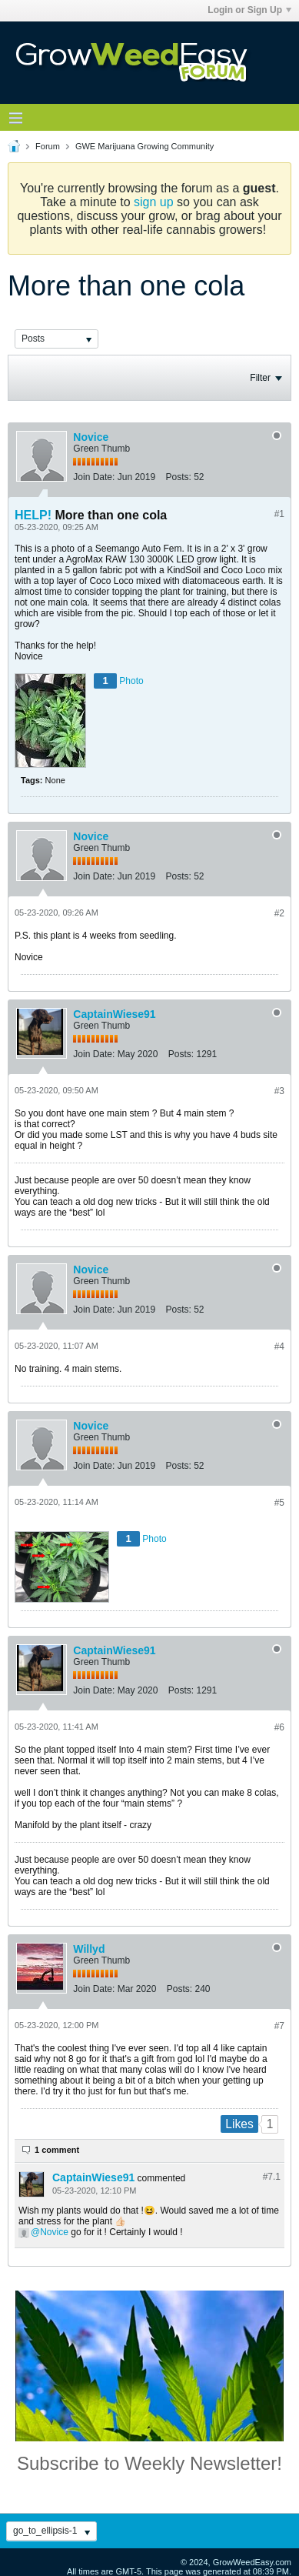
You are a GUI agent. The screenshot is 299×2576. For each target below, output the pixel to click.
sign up (154, 202)
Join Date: (94, 477)
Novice (90, 437)
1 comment (57, 2149)
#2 (279, 913)
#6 (279, 1727)
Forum (47, 146)
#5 (279, 1502)
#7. (272, 2176)
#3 (279, 1091)
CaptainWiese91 (114, 1014)
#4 (279, 1346)
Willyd (89, 1949)
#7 (279, 2025)
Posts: (178, 477)
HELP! (33, 515)
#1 (279, 514)
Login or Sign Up (249, 10)
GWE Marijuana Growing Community (144, 146)
